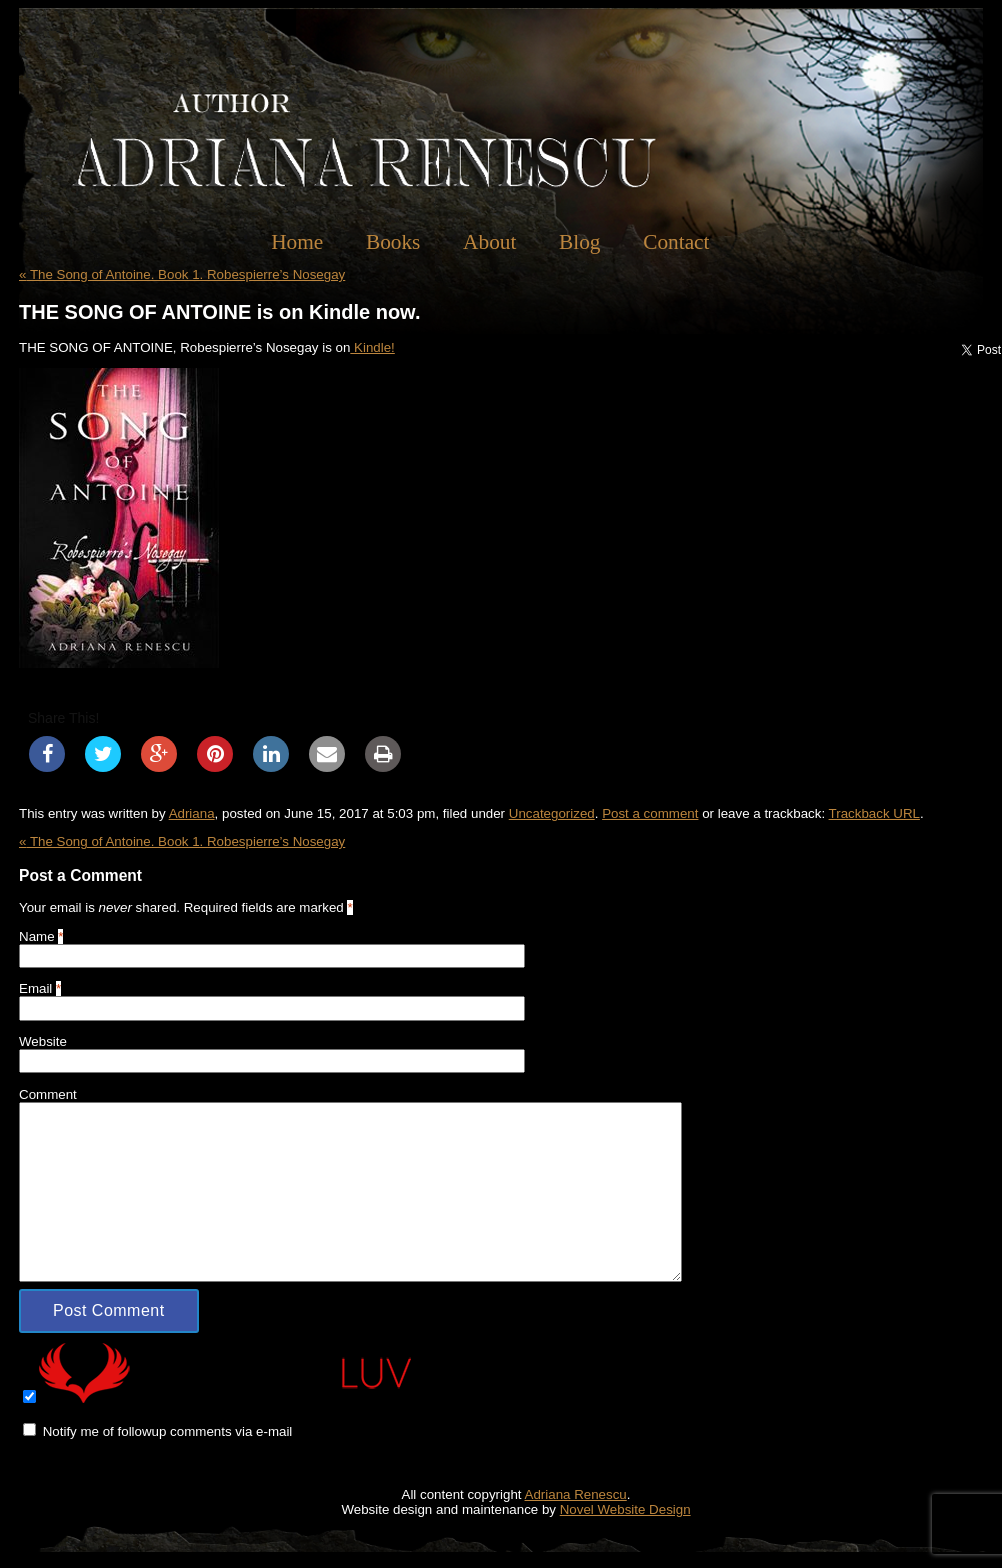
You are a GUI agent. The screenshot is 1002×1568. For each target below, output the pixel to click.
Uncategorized (552, 813)
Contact (676, 242)
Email (35, 988)
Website (43, 1041)
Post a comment (650, 813)
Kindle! (372, 347)
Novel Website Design (625, 1509)
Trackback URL (874, 813)
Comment (48, 1094)
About (489, 242)
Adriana (192, 813)
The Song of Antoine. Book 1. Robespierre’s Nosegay (182, 274)
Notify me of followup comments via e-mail (168, 1431)
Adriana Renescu (576, 1494)
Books (393, 242)
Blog (579, 242)
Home (297, 242)
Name (37, 936)
